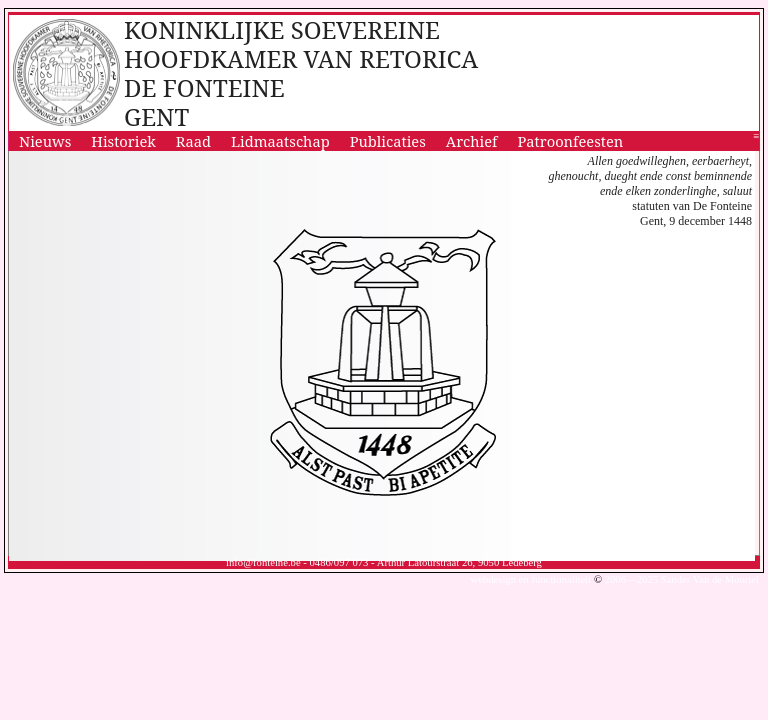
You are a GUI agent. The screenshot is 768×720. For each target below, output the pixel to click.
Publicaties (388, 141)
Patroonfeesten (571, 141)
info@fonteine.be (263, 562)
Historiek (123, 141)
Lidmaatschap (280, 141)
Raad (193, 141)
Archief (472, 141)
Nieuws (45, 141)
